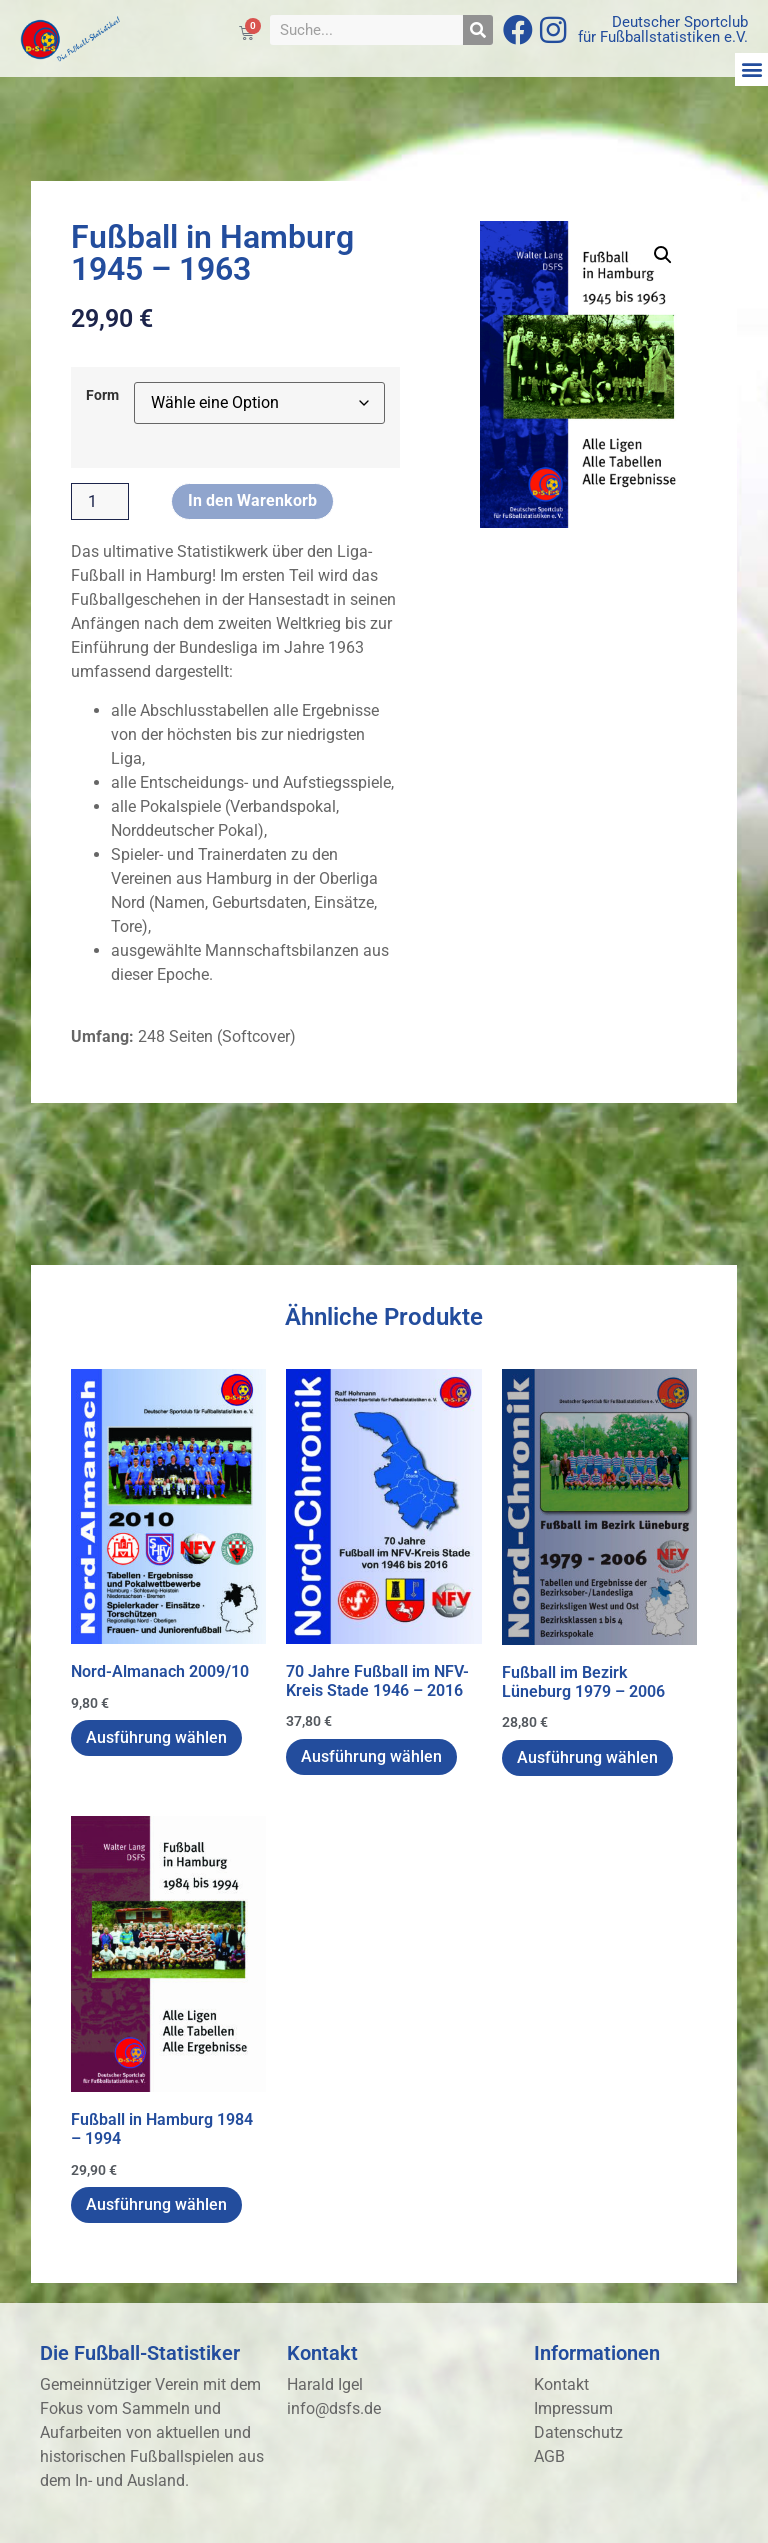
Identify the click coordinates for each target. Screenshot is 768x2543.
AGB (549, 2456)
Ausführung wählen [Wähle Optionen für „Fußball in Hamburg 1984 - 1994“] (156, 2204)
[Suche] (478, 30)
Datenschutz (578, 2432)
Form (102, 396)
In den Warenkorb (252, 500)
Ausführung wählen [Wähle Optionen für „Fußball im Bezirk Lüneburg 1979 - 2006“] (587, 1757)
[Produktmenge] (100, 502)
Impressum (573, 2408)
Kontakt (561, 2384)
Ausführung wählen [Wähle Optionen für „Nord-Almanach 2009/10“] (156, 1737)
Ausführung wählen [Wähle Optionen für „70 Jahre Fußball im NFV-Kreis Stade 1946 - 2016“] (371, 1756)
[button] (751, 69)
